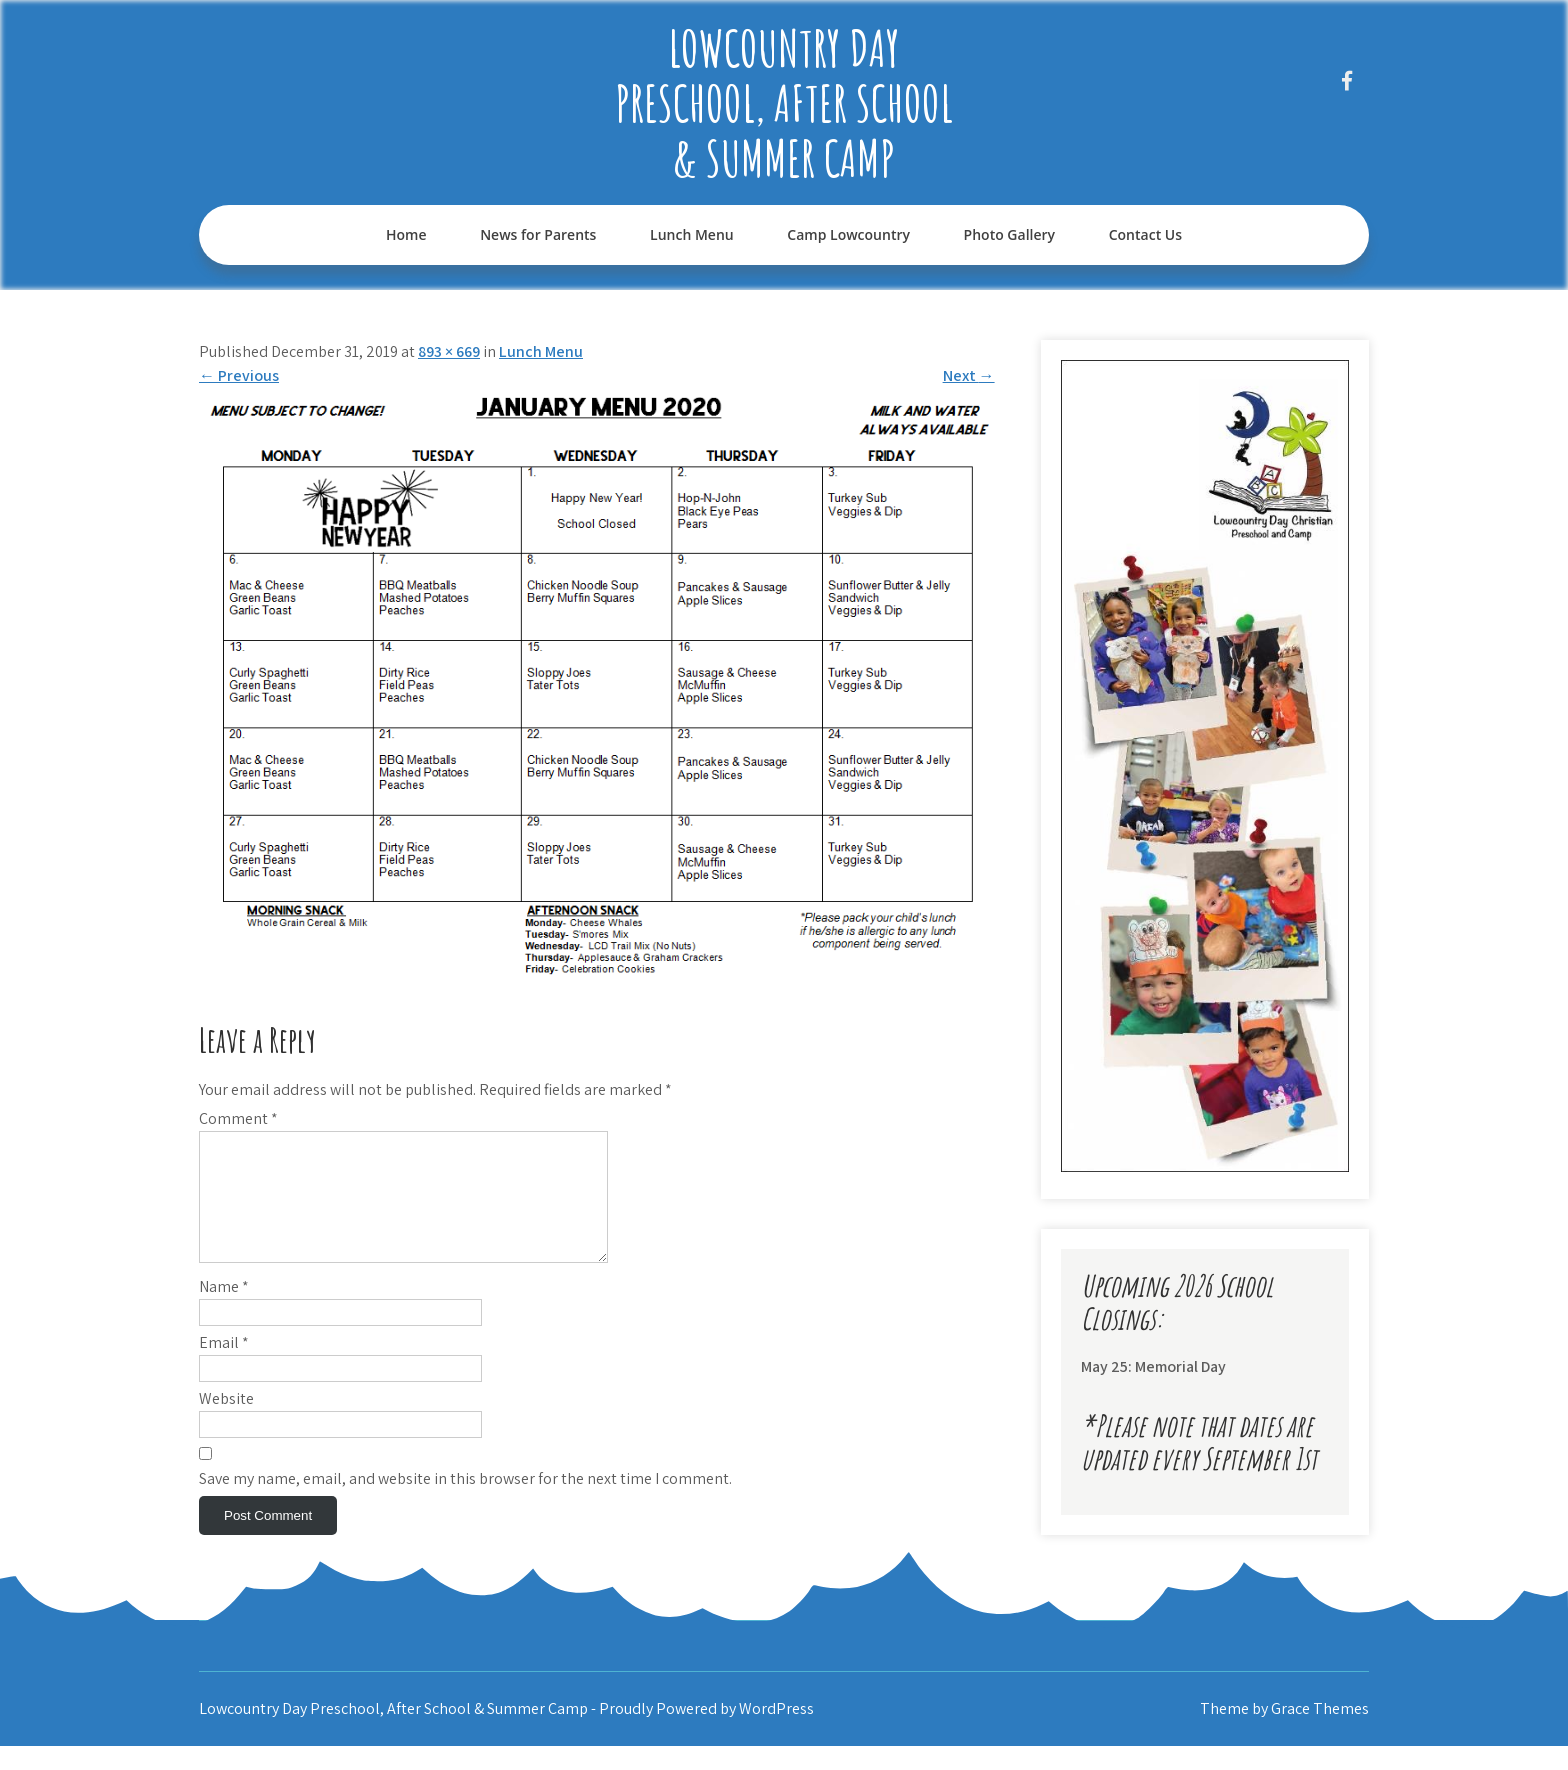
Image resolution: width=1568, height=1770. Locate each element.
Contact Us (1145, 234)
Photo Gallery (1009, 234)
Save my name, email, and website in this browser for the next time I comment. (465, 1502)
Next (969, 375)
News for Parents (538, 234)
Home (406, 234)
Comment (238, 1118)
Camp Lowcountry (848, 234)
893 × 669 (449, 351)
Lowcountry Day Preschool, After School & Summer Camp (784, 102)
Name (224, 1310)
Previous (239, 375)
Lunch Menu (692, 234)
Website (226, 1422)
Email (224, 1366)
